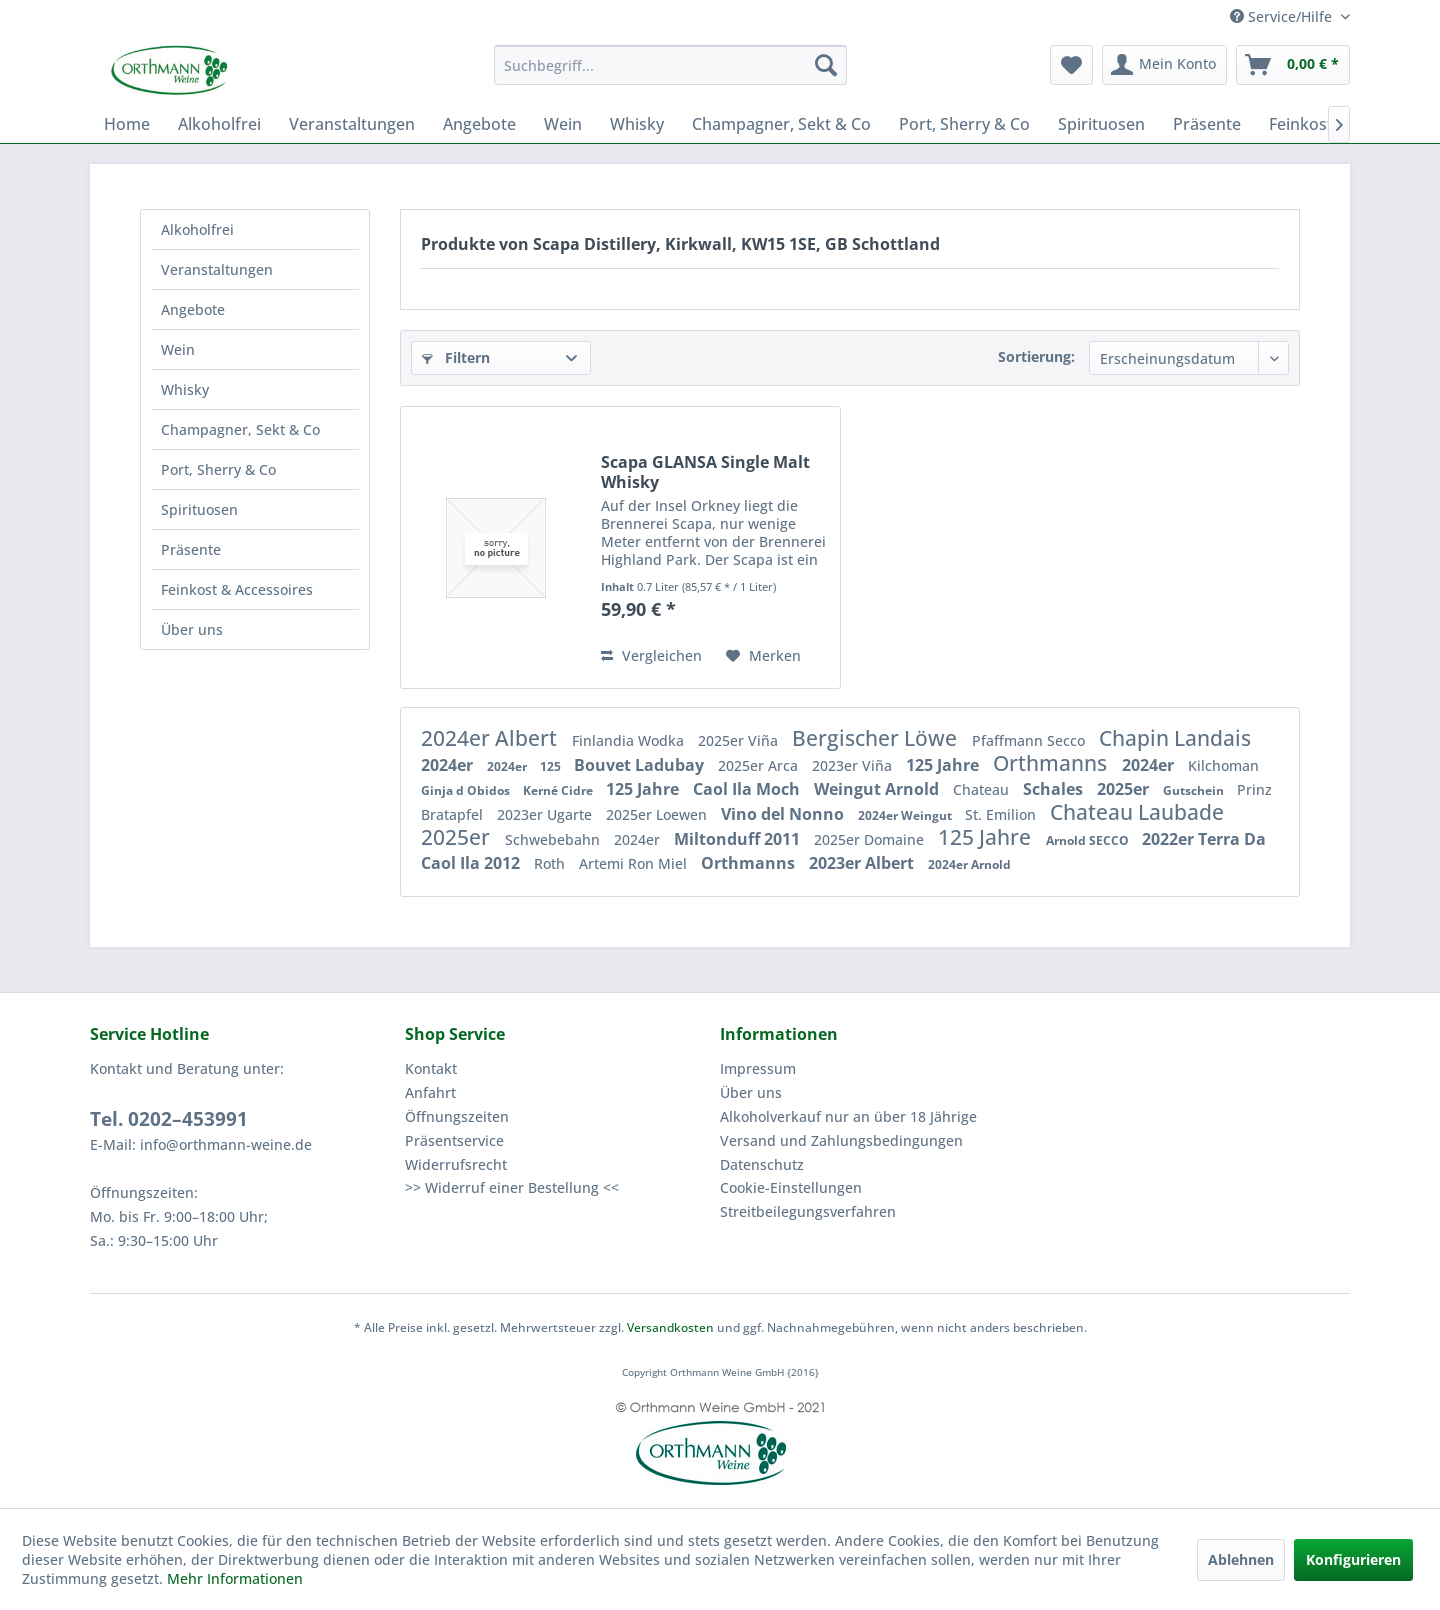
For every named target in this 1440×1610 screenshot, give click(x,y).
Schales (1055, 789)
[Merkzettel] (1071, 65)
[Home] (127, 124)
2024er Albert (491, 738)
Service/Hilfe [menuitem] (1283, 16)
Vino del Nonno (784, 814)
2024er (449, 765)
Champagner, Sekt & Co (240, 429)
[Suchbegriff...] (670, 65)
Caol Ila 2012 (472, 863)
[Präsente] (1207, 124)
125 (552, 766)
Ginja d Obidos (467, 790)
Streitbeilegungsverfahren (808, 1211)
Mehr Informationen (235, 1578)
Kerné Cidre (559, 790)
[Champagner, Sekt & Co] (781, 124)
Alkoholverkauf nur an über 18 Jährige (848, 1116)
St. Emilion (1002, 814)
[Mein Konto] (1164, 65)
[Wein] (563, 124)
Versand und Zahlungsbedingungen (841, 1140)
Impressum (758, 1068)
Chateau (983, 789)
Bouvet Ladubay (641, 765)
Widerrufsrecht (456, 1164)
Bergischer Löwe (877, 738)
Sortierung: (1036, 356)
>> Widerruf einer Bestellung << (512, 1187)
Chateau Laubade (1137, 812)
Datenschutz (762, 1164)
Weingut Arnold (878, 789)
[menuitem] (670, 65)
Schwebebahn (554, 839)
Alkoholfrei (197, 229)
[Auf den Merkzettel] (763, 656)
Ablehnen (1241, 1559)
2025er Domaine (871, 839)
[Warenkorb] (1293, 65)
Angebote (193, 309)
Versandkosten (670, 1327)
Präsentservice (454, 1140)
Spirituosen (199, 509)
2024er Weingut (906, 815)
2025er (1125, 789)
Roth (551, 863)
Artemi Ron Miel (635, 863)
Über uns (192, 629)
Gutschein (1195, 790)
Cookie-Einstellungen (791, 1187)
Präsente (191, 549)
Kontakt (431, 1068)
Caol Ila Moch (748, 789)
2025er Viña (740, 740)
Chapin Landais (1175, 738)
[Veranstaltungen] (352, 124)
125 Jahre (944, 765)
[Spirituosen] (1101, 124)
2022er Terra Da (1204, 839)
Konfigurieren (1353, 1559)
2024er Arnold (969, 864)
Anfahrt (430, 1092)
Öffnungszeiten (457, 1116)
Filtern (456, 357)
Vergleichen (651, 655)
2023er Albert (863, 863)
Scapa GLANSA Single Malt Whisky (705, 472)
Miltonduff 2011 (739, 839)
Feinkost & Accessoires (237, 589)
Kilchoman (1223, 765)
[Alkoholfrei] (219, 124)
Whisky (185, 389)
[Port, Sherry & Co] (964, 124)
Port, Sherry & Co (218, 469)
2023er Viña (854, 765)
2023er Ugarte (546, 814)
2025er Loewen (658, 814)
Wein (178, 349)
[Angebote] (479, 124)
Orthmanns (1052, 763)
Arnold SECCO (1089, 840)
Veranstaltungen (217, 269)
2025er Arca (760, 765)
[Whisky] (637, 124)
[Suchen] (826, 65)
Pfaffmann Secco (1030, 740)
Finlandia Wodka (630, 740)
